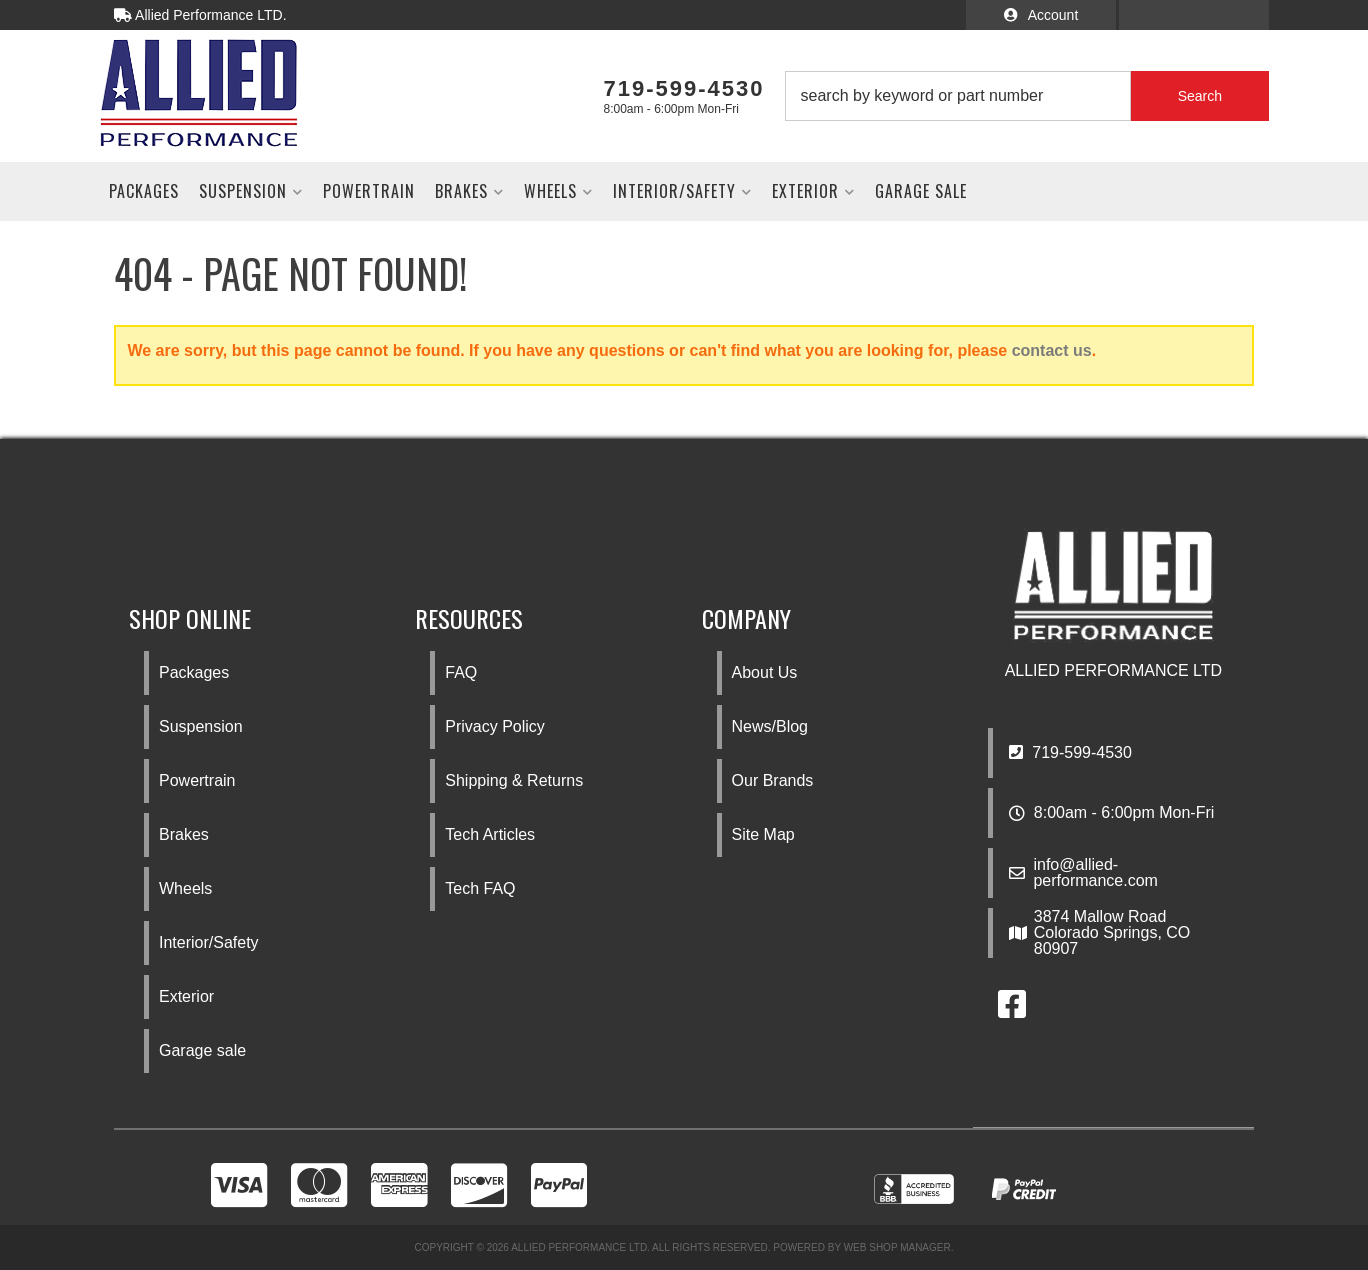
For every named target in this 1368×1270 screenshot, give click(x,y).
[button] (1027, 96)
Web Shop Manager (897, 1247)
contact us (1052, 350)
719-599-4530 (1070, 752)
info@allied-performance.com (1095, 873)
